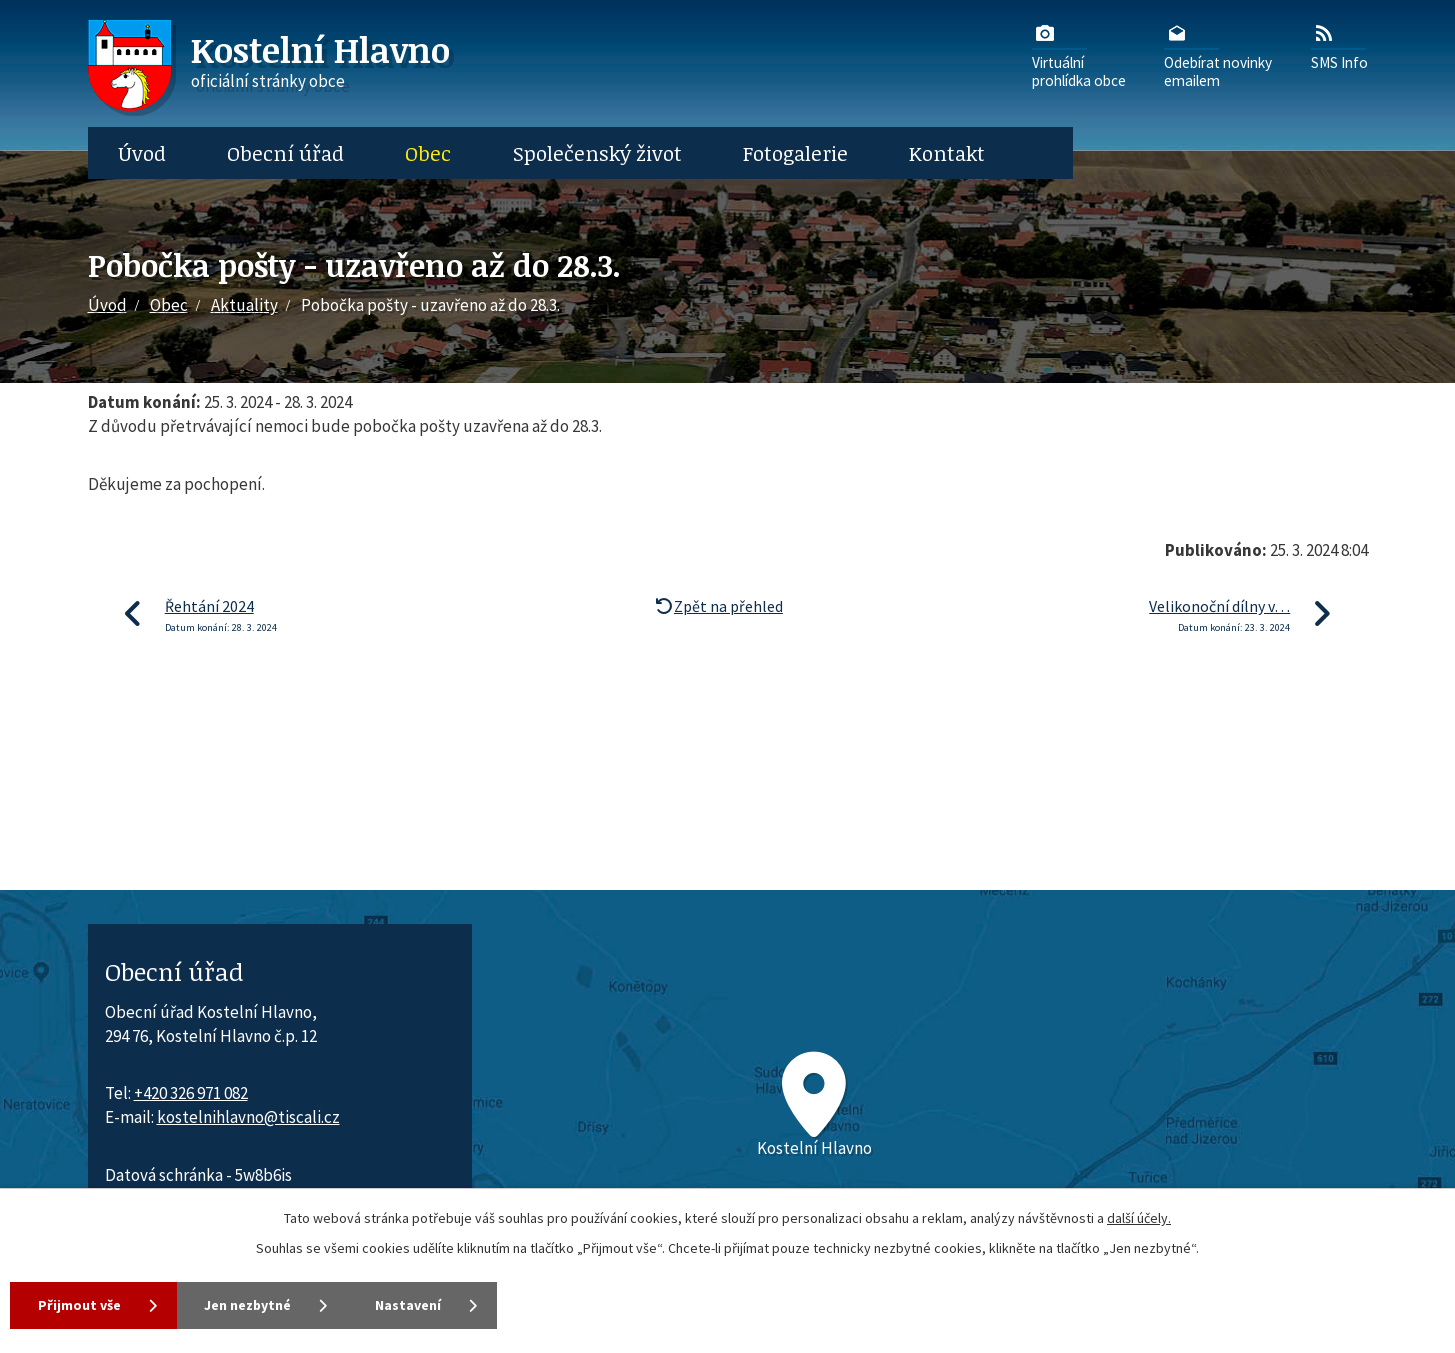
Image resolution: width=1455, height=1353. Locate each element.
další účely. (1139, 1218)
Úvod (142, 153)
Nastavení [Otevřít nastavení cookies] (410, 1305)
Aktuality (244, 305)
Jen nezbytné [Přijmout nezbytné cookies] (249, 1305)
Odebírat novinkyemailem (1218, 55)
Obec (428, 153)
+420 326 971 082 (191, 1093)
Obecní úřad (285, 153)
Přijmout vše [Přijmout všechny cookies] (79, 1305)
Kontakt (947, 153)
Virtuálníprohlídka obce (1079, 55)
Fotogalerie (795, 153)
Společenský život (597, 153)
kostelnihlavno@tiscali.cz (248, 1117)
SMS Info (1339, 46)
